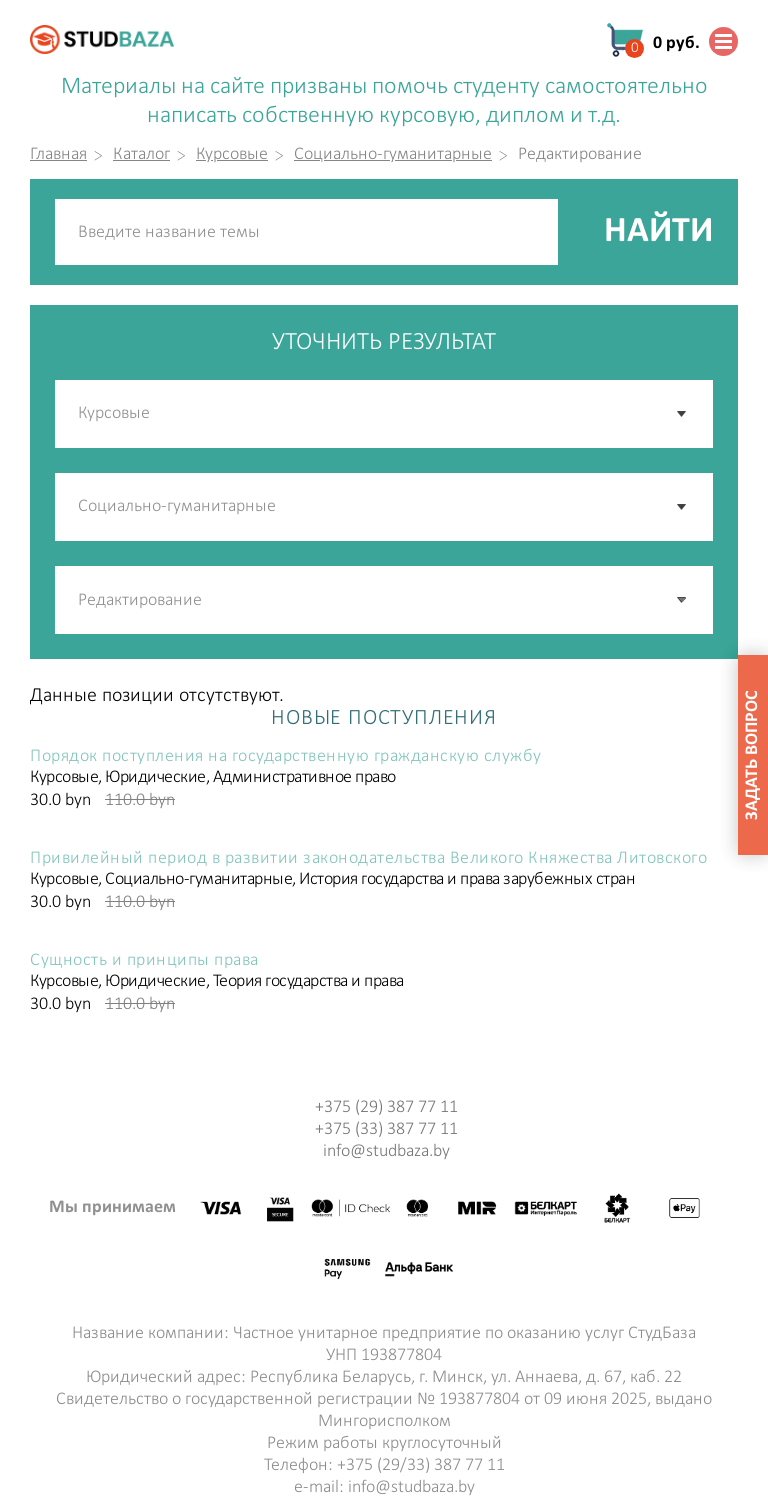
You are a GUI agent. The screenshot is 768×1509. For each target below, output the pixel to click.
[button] (683, 600)
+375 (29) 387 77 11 (386, 1107)
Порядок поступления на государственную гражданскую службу (286, 757)
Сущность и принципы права (144, 961)
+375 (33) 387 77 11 (386, 1129)
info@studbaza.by (386, 1151)
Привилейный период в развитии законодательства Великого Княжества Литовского (368, 859)
